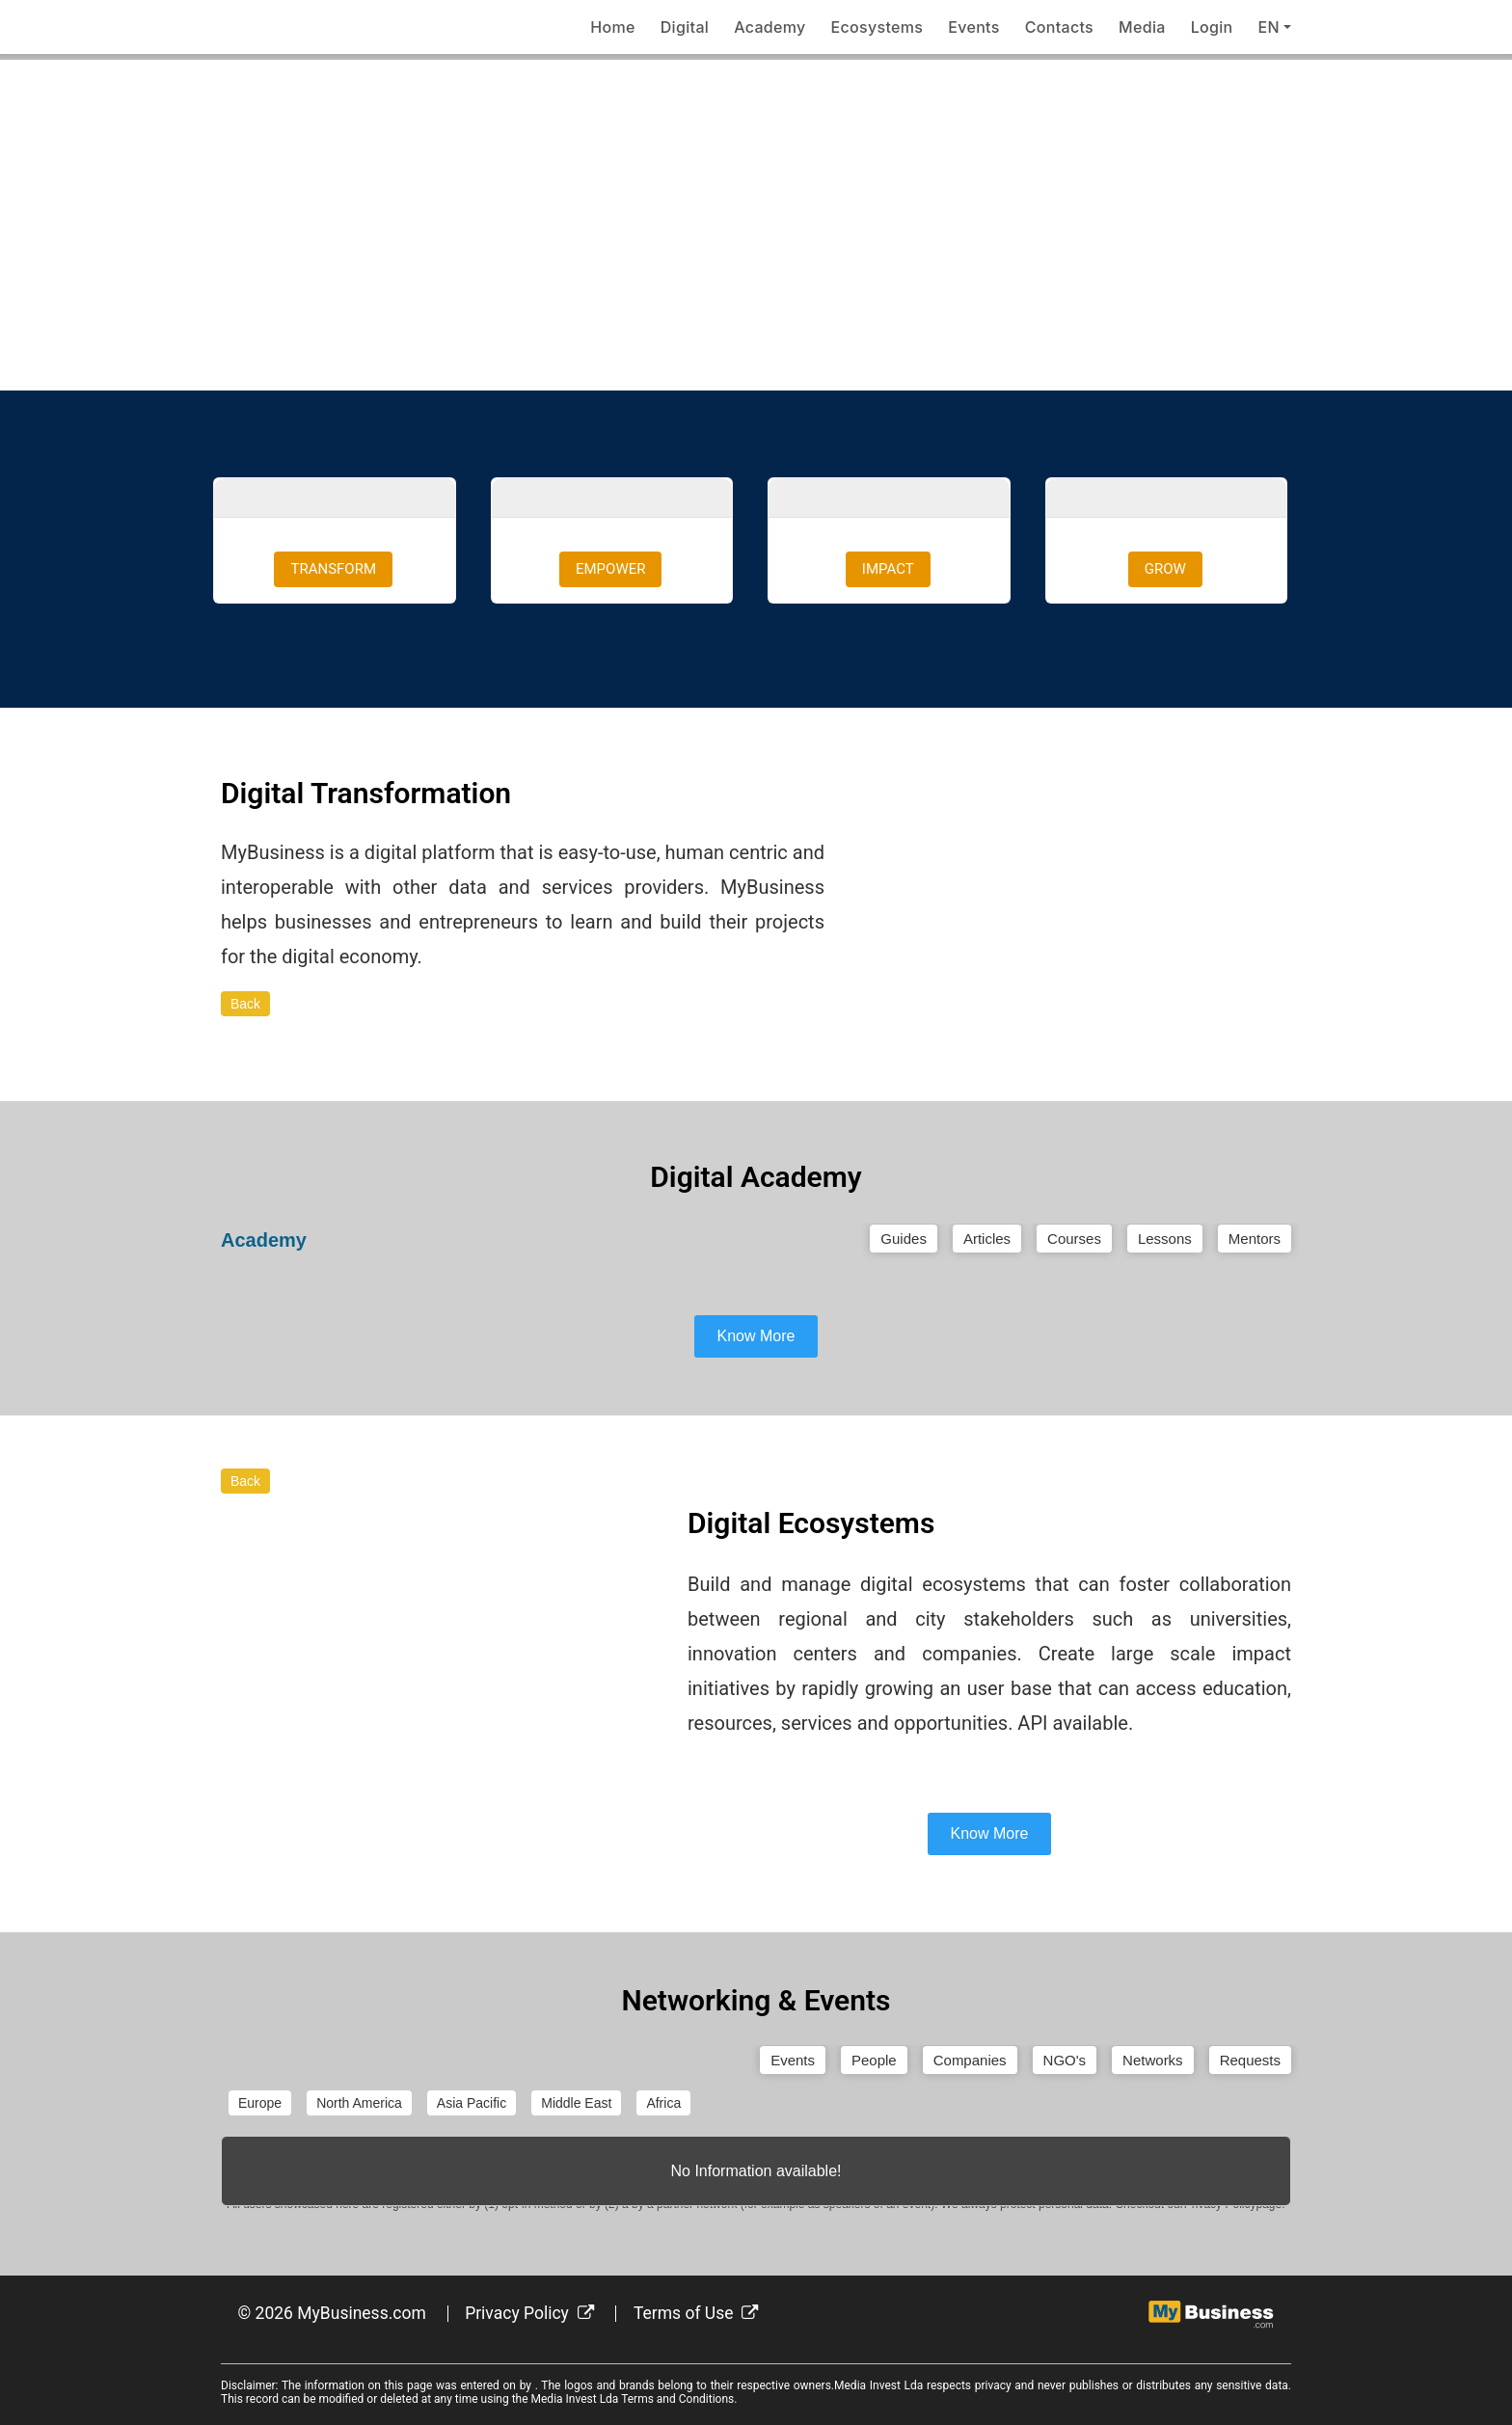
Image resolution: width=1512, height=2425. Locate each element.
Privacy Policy (529, 2313)
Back (245, 1003)
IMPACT (888, 569)
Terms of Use (696, 2313)
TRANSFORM (333, 569)
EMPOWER (610, 569)
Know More (756, 1336)
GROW (1165, 569)
